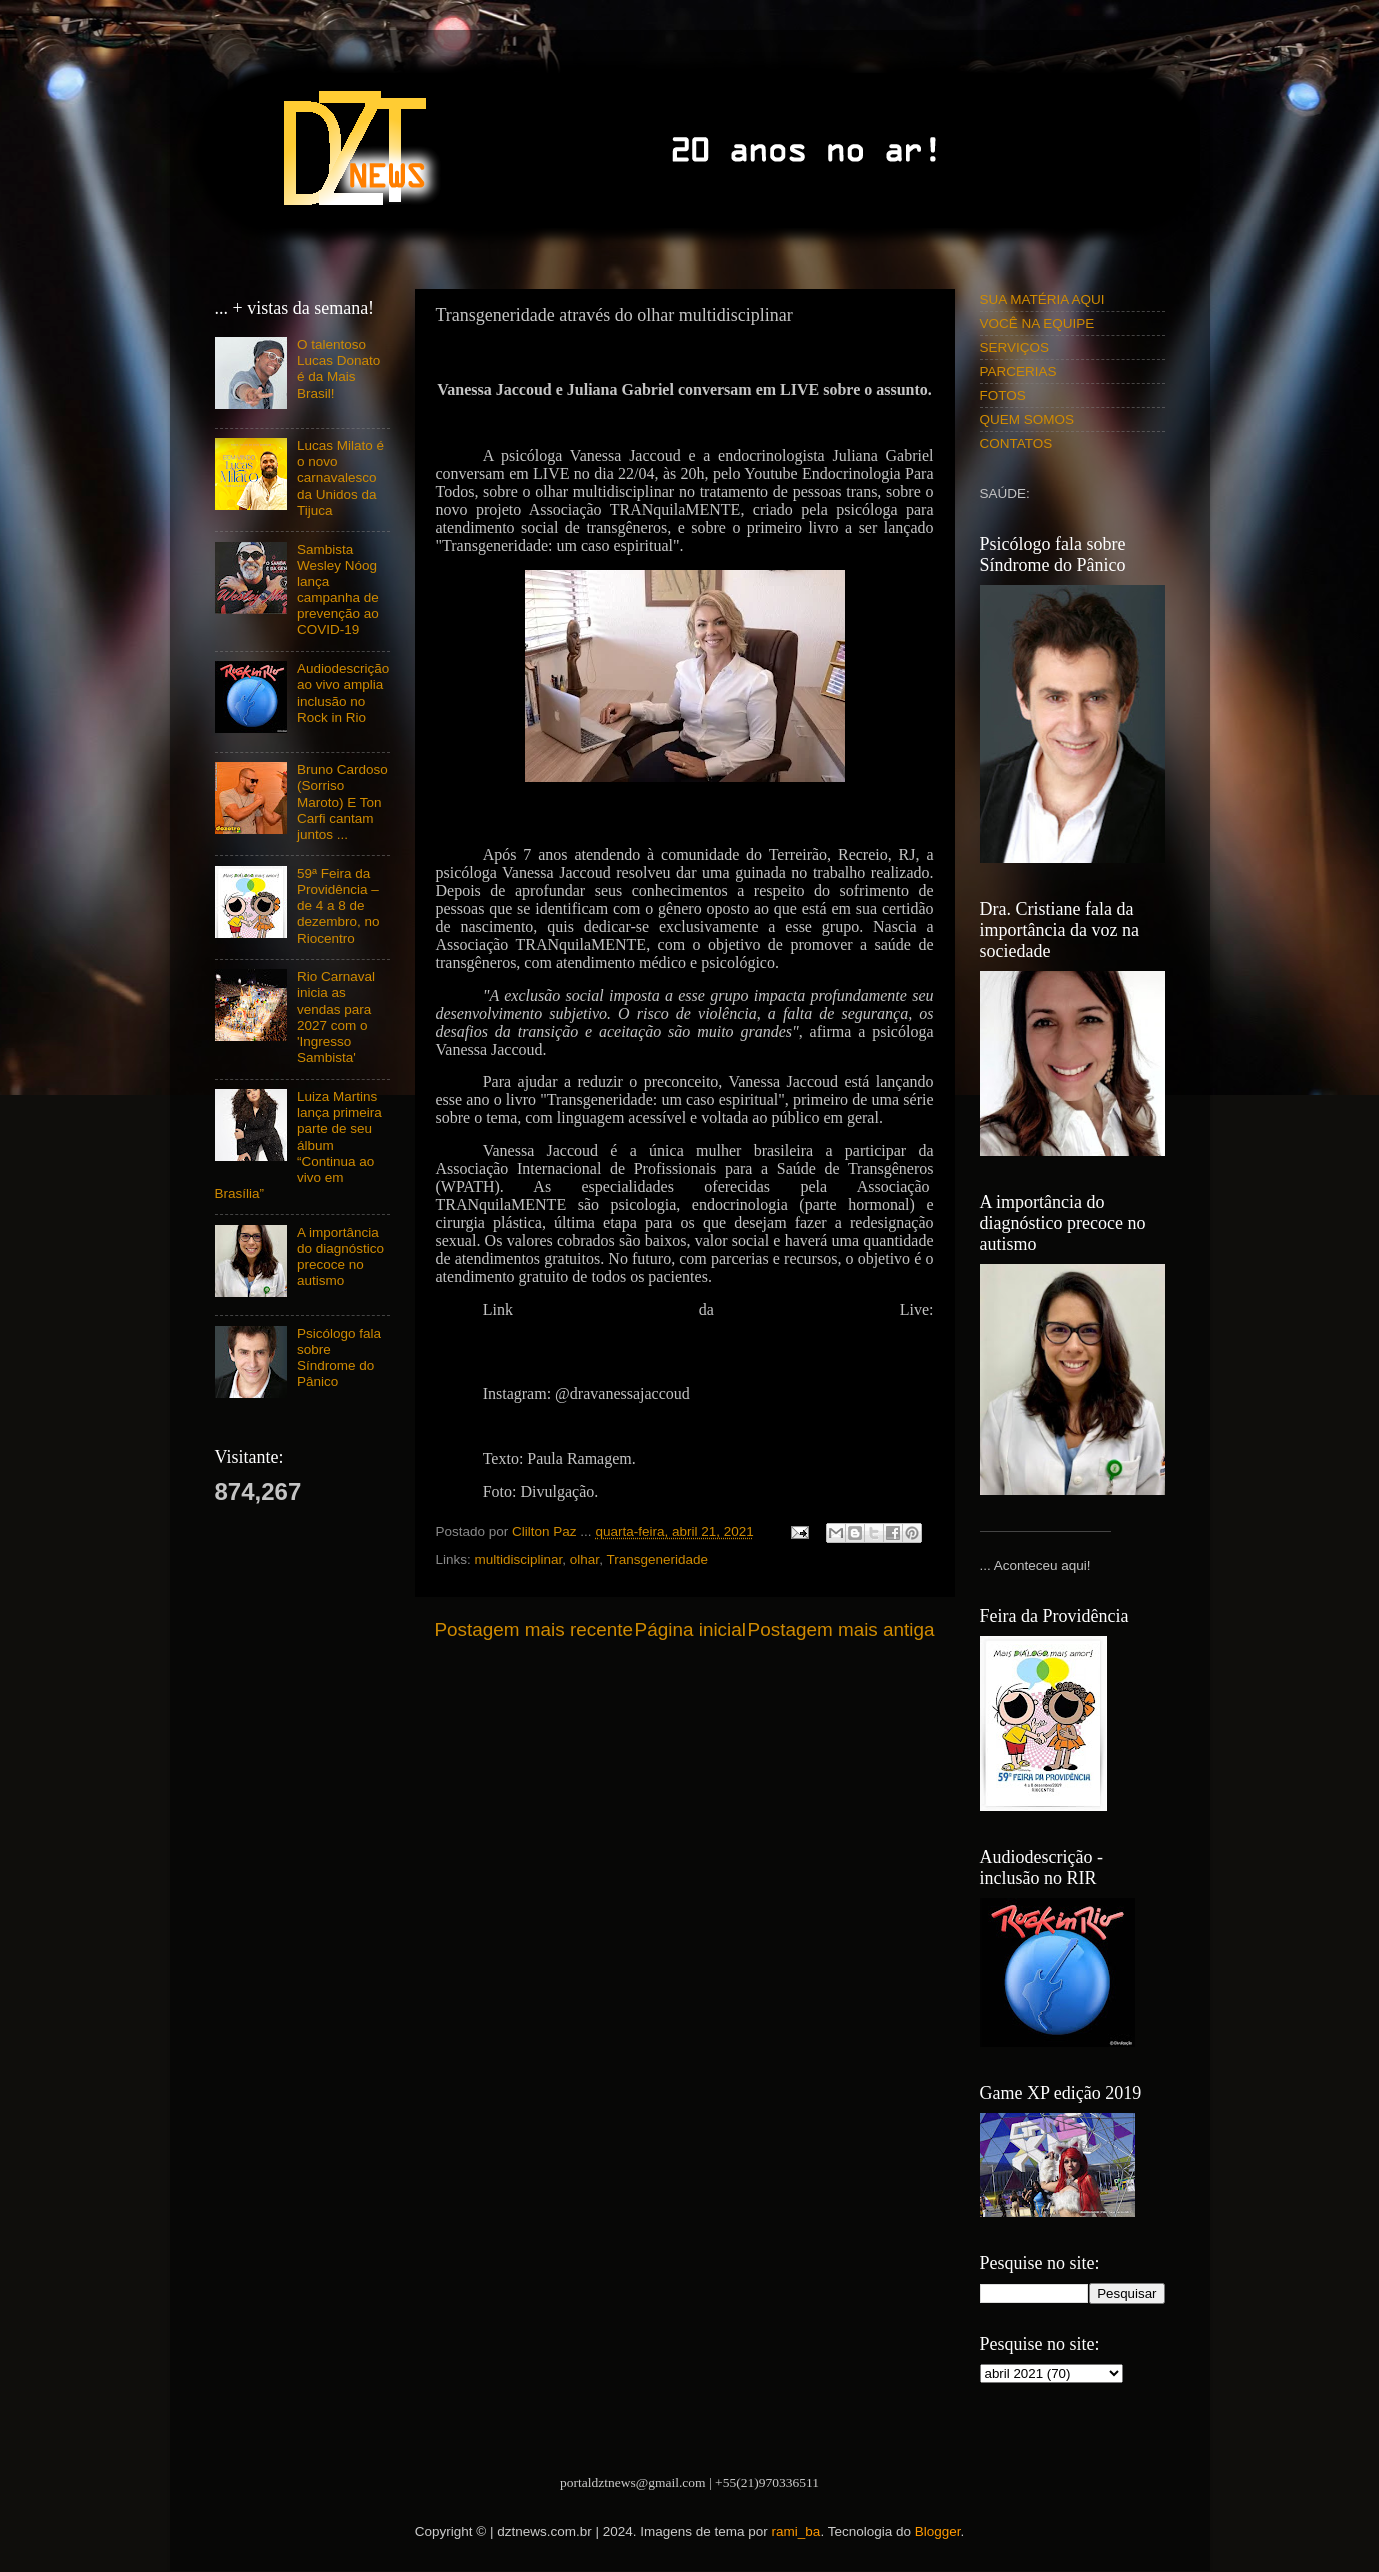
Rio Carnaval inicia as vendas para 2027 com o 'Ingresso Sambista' (336, 1017)
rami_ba (796, 2531)
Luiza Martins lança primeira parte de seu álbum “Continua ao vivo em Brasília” (298, 1145)
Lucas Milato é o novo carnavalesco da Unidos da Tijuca (340, 478)
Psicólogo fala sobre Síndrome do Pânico (339, 1358)
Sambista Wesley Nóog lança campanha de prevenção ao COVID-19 (338, 590)
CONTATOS (1016, 443)
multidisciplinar (519, 1559)
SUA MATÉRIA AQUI (1042, 299)
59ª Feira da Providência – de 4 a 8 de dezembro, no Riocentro (338, 906)
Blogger (938, 2531)
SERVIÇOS (1015, 347)
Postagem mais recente (534, 1629)
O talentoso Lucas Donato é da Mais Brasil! (338, 369)
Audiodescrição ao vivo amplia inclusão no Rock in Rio (343, 693)
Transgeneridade (657, 1559)
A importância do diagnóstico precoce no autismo (340, 1257)
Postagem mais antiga (841, 1629)
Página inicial (690, 1629)
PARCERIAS (1018, 371)
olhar (584, 1559)
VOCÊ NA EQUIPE (1037, 323)
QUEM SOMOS (1027, 419)
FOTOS (1003, 395)
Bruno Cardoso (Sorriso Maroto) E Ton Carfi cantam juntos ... (342, 802)
